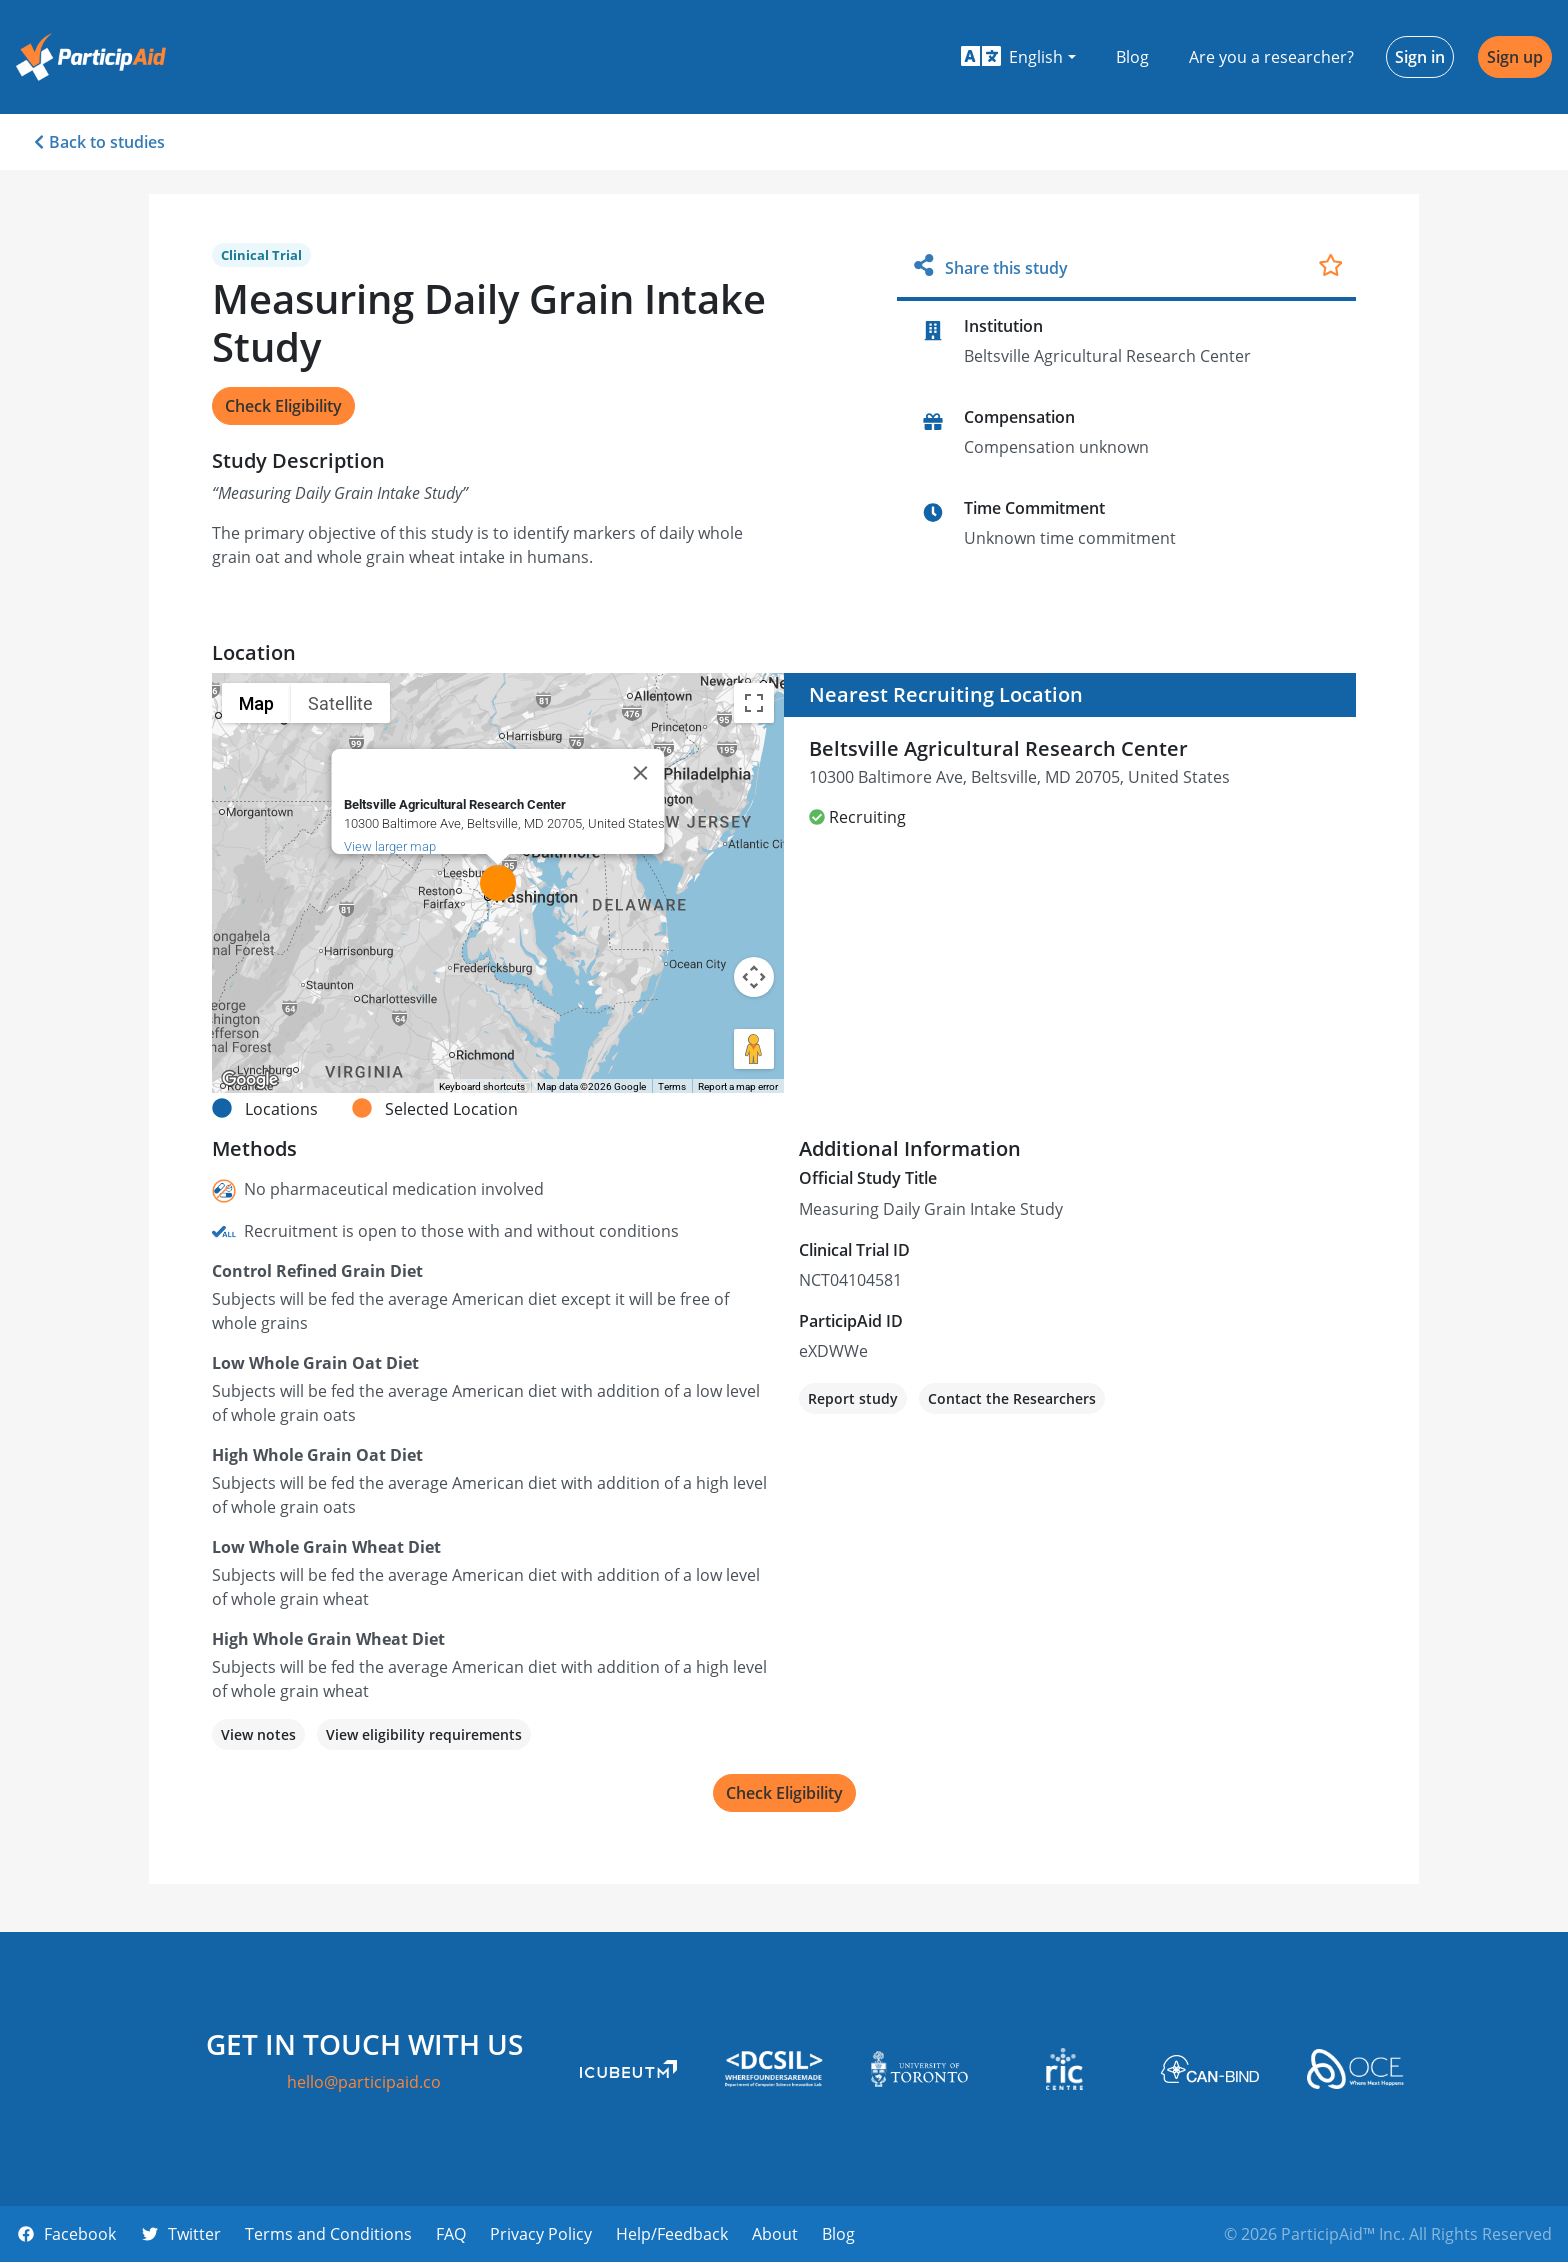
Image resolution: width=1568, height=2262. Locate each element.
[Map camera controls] (754, 977)
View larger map (390, 846)
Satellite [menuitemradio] (340, 703)
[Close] (641, 773)
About (775, 2234)
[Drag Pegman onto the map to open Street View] (754, 1049)
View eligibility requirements (424, 1734)
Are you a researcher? (1271, 57)
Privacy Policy (541, 2234)
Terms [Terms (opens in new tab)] (672, 1086)
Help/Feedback (672, 2234)
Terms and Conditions (328, 2234)
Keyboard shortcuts (482, 1086)
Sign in (1420, 57)
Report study (853, 1398)
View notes (258, 1734)
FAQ (451, 2234)
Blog (1132, 57)
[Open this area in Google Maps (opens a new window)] (250, 1080)
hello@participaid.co (364, 2082)
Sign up (1515, 57)
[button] (1018, 57)
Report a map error (738, 1086)
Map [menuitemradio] (256, 703)
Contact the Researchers (1012, 1398)
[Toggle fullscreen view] (754, 703)
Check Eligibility (283, 406)
